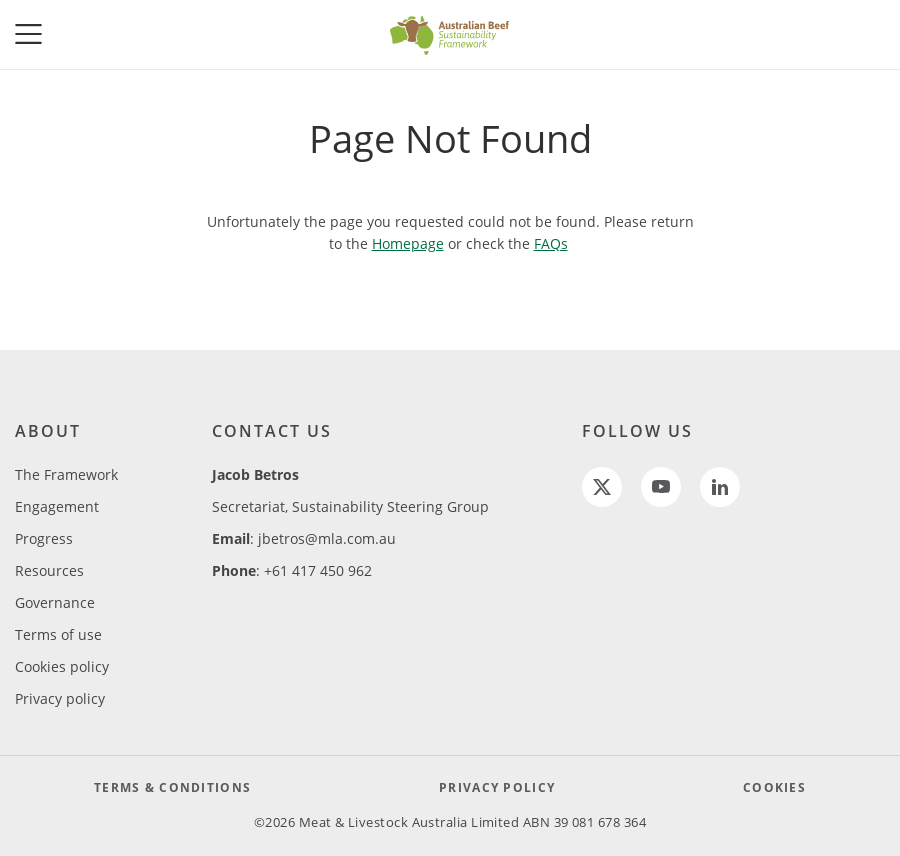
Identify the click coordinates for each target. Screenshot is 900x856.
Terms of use (58, 634)
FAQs (551, 243)
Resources (49, 570)
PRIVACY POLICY (497, 787)
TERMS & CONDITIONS (172, 787)
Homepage (408, 243)
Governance (55, 602)
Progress (44, 538)
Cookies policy (62, 666)
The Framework (66, 474)
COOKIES (774, 787)
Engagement (57, 506)
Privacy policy (60, 698)
